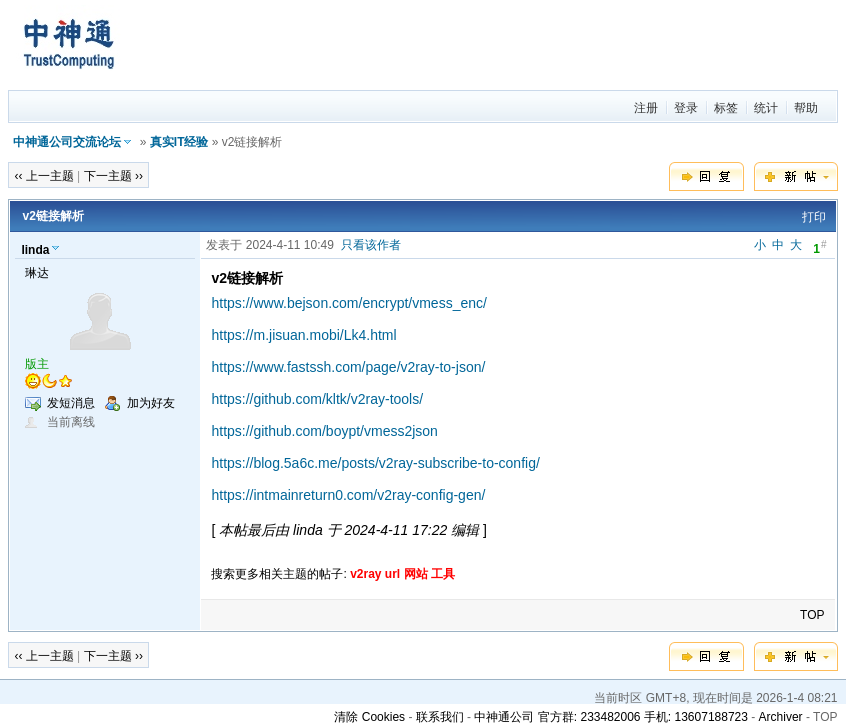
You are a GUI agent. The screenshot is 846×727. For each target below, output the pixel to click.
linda (35, 250)
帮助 (806, 108)
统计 (766, 108)
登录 (686, 108)
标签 (726, 108)
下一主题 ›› (113, 176)
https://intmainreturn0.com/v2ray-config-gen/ (348, 495)
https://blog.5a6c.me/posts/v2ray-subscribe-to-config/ (375, 463)
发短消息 (71, 403)
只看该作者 (371, 245)
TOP (812, 615)
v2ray (365, 574)
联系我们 (440, 717)
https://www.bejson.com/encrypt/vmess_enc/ (348, 303)
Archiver (781, 717)
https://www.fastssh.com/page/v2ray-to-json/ (348, 367)
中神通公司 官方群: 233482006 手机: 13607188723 (610, 717)
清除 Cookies (369, 717)
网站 (416, 574)
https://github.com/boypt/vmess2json (324, 431)
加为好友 (151, 403)
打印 (814, 217)
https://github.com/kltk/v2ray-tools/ (317, 399)
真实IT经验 (179, 142)
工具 (443, 574)
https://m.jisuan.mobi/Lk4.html (303, 335)
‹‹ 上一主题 (43, 176)
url (392, 574)
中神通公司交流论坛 (67, 142)
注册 (646, 108)
